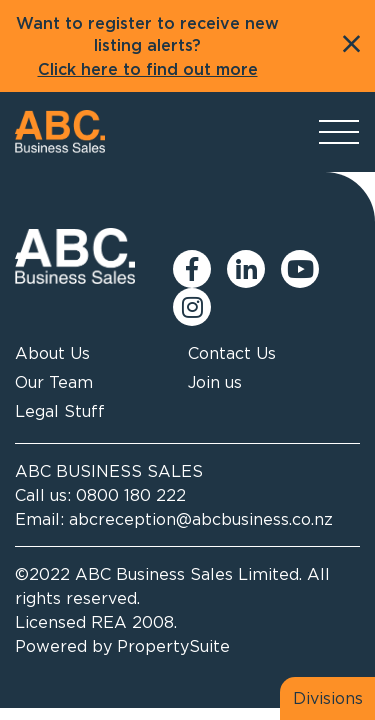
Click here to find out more (148, 70)
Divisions (328, 698)
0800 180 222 (131, 495)
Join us (215, 382)
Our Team (54, 382)
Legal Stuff (60, 411)
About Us (52, 353)
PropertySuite (173, 646)
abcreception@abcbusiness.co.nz (201, 519)
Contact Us (232, 353)
